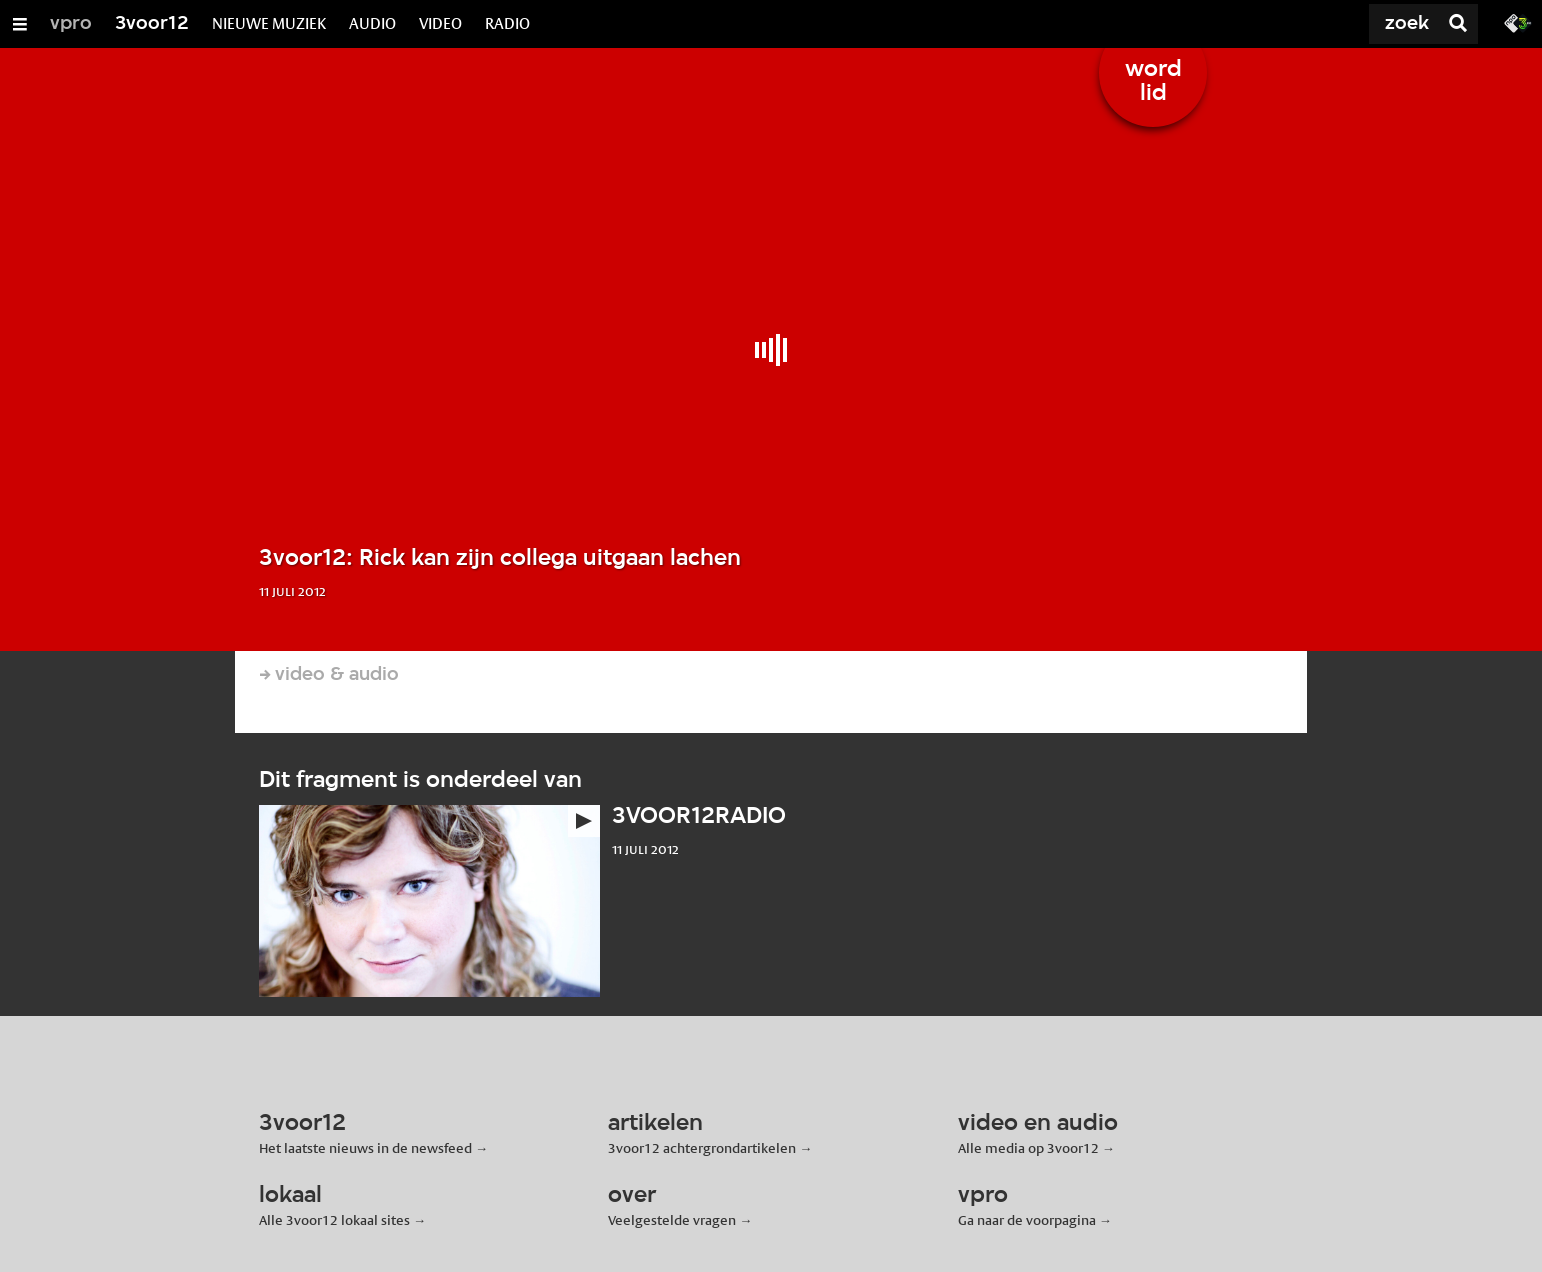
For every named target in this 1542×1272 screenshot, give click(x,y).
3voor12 (152, 24)
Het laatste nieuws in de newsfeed (365, 1148)
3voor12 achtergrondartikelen (702, 1148)
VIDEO (440, 23)
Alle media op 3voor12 (1028, 1148)
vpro (71, 24)
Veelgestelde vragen (672, 1220)
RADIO (507, 23)
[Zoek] (1362, 24)
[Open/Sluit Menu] (20, 24)
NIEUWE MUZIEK (269, 23)
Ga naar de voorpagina (1027, 1220)
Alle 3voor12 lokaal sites (334, 1220)
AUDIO (372, 23)
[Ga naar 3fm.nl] (1518, 22)
